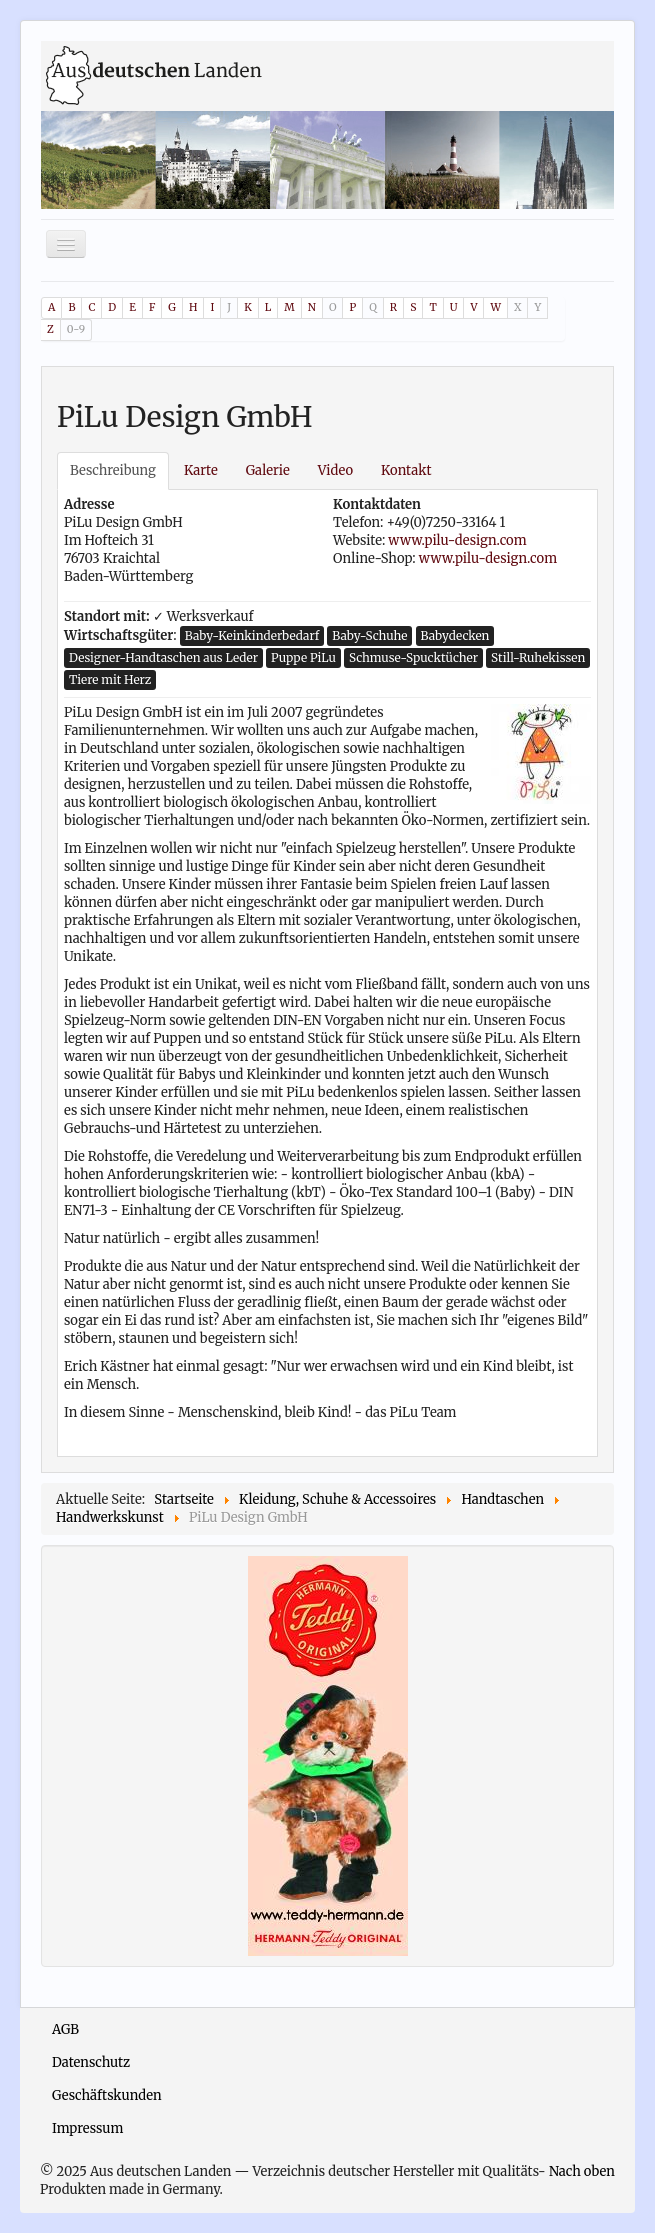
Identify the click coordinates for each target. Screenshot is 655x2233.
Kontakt (406, 470)
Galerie (268, 470)
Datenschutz (91, 2062)
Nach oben (582, 2171)
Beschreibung (113, 470)
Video (335, 470)
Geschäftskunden (107, 2095)
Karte (201, 470)
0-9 (76, 329)
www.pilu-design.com (457, 540)
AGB (65, 2029)
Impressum (87, 2128)
